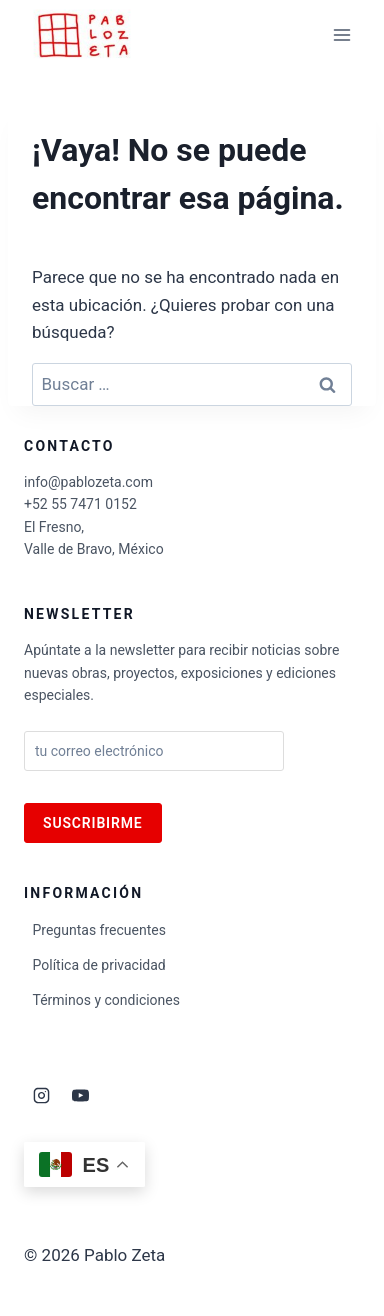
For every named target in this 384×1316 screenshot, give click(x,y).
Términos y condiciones (106, 1000)
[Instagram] (41, 1095)
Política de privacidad (99, 965)
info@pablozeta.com (88, 482)
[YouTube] (80, 1095)
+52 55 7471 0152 (80, 504)
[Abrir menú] (341, 34)
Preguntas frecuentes (99, 930)
